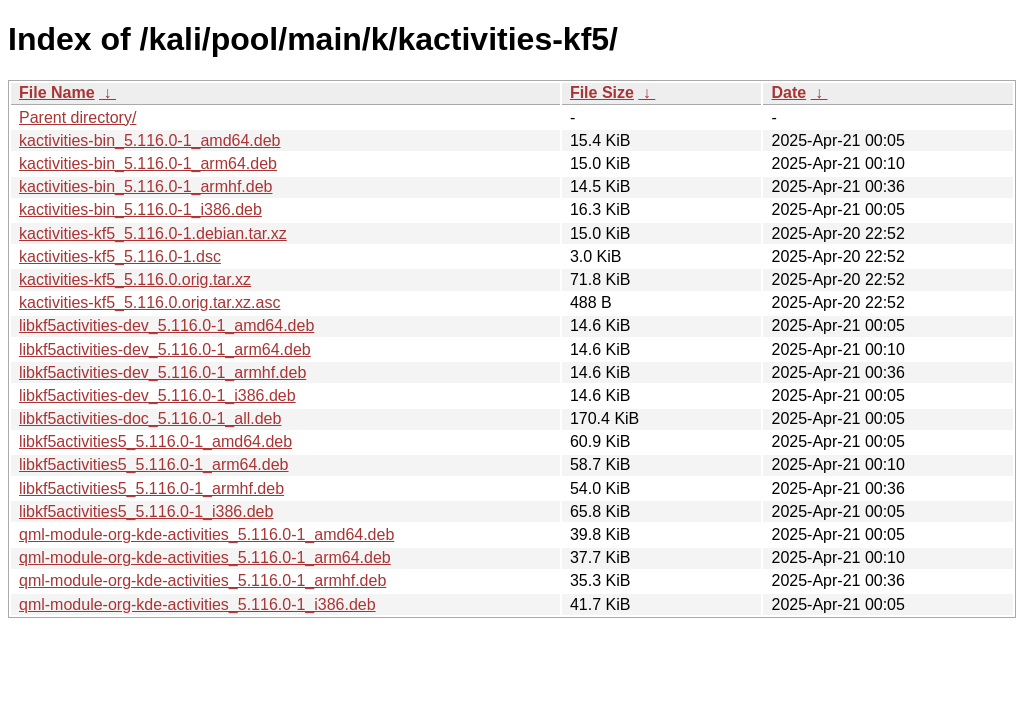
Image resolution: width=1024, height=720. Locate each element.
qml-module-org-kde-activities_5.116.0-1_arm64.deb (205, 557)
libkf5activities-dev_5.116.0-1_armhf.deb (162, 372)
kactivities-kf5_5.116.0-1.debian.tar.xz (153, 233)
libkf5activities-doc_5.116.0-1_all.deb (150, 418)
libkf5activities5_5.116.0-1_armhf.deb (151, 488)
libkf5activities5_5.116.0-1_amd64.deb (155, 441)
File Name (57, 92)
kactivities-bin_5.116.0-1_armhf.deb (145, 186)
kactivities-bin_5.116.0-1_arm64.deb (148, 163)
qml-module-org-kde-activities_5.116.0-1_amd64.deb (206, 534)
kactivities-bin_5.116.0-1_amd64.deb (150, 140)
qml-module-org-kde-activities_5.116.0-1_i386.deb (197, 604)
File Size (602, 92)
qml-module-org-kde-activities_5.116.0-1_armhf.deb (202, 580)
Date (788, 92)
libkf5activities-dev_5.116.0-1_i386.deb (157, 395)
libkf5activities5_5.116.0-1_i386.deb (146, 511)
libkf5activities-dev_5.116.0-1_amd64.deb (166, 325)
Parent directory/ (77, 117)
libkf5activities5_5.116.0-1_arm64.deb (154, 464)
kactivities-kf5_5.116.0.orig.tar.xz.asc (149, 302)
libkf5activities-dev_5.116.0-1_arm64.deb (165, 349)
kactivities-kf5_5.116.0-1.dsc (120, 256)
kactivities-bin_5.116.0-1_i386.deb (140, 209)
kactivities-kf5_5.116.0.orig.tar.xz (135, 279)
